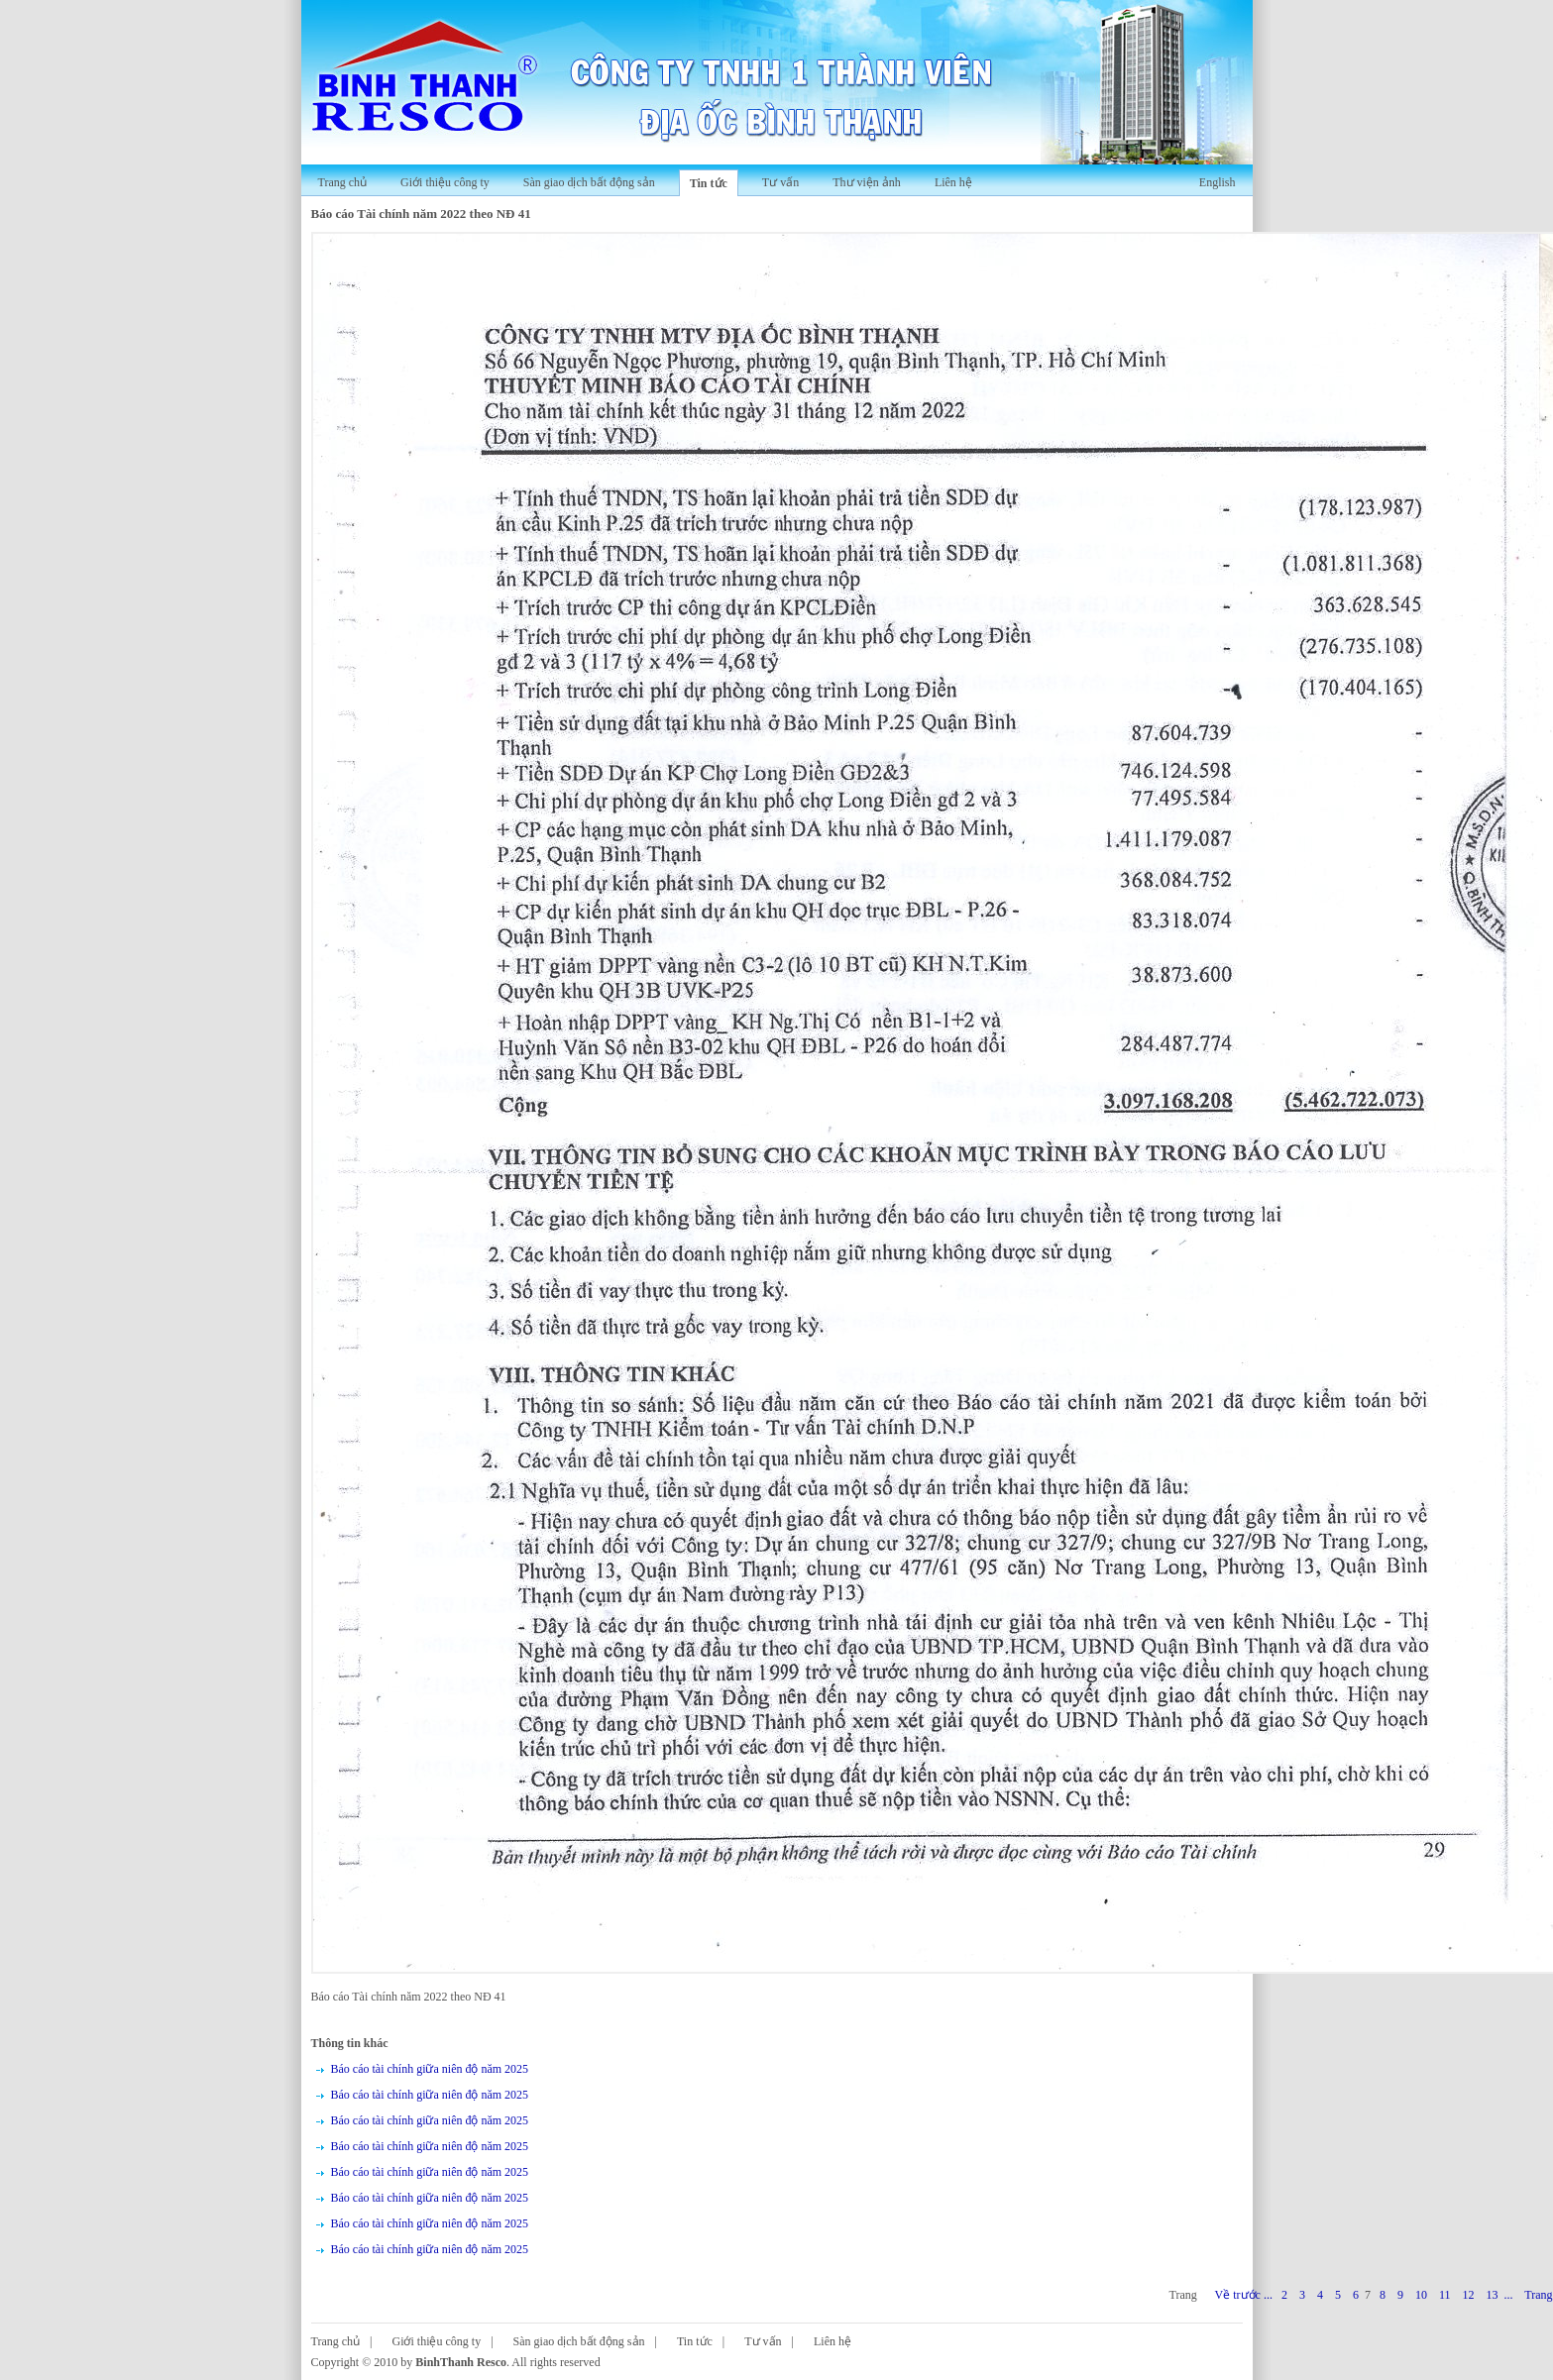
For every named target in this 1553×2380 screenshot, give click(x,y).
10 (1421, 2295)
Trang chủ (343, 182)
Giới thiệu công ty (445, 182)
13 (1492, 2295)
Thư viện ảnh (866, 182)
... (1268, 2295)
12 (1468, 2295)
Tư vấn (780, 182)
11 (1445, 2295)
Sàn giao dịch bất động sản (589, 182)
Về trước (1238, 2295)
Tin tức (708, 183)
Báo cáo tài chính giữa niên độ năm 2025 (430, 2069)
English (1217, 182)
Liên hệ (953, 182)
